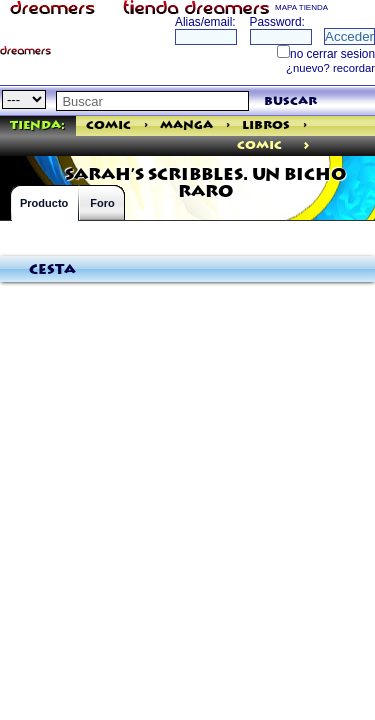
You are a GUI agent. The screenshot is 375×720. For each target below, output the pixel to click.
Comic (108, 125)
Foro (102, 203)
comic (259, 145)
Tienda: (37, 125)
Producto (44, 203)
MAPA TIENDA (301, 7)
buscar (290, 101)
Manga (186, 125)
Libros (266, 125)
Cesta (52, 270)
